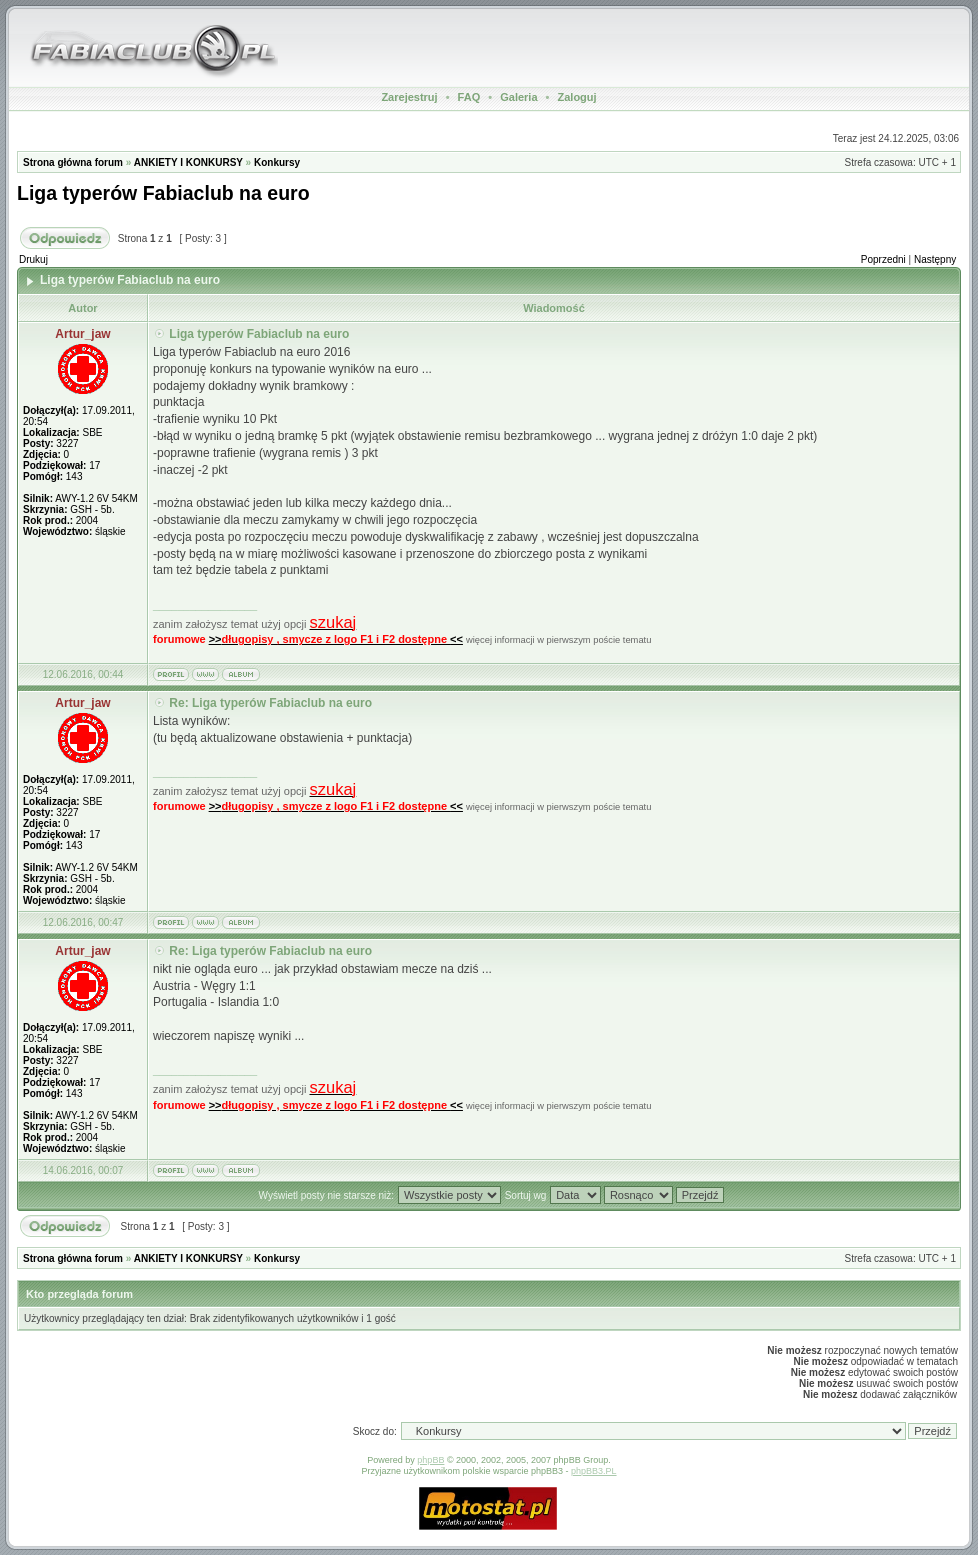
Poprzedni (883, 259)
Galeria (518, 97)
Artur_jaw (82, 334)
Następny (935, 259)
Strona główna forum (73, 162)
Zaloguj (576, 97)
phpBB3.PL (594, 1471)
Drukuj (33, 259)
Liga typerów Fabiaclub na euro (163, 193)
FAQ (469, 97)
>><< (336, 639)
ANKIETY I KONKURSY (188, 162)
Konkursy (277, 162)
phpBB (430, 1460)
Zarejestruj (409, 97)
